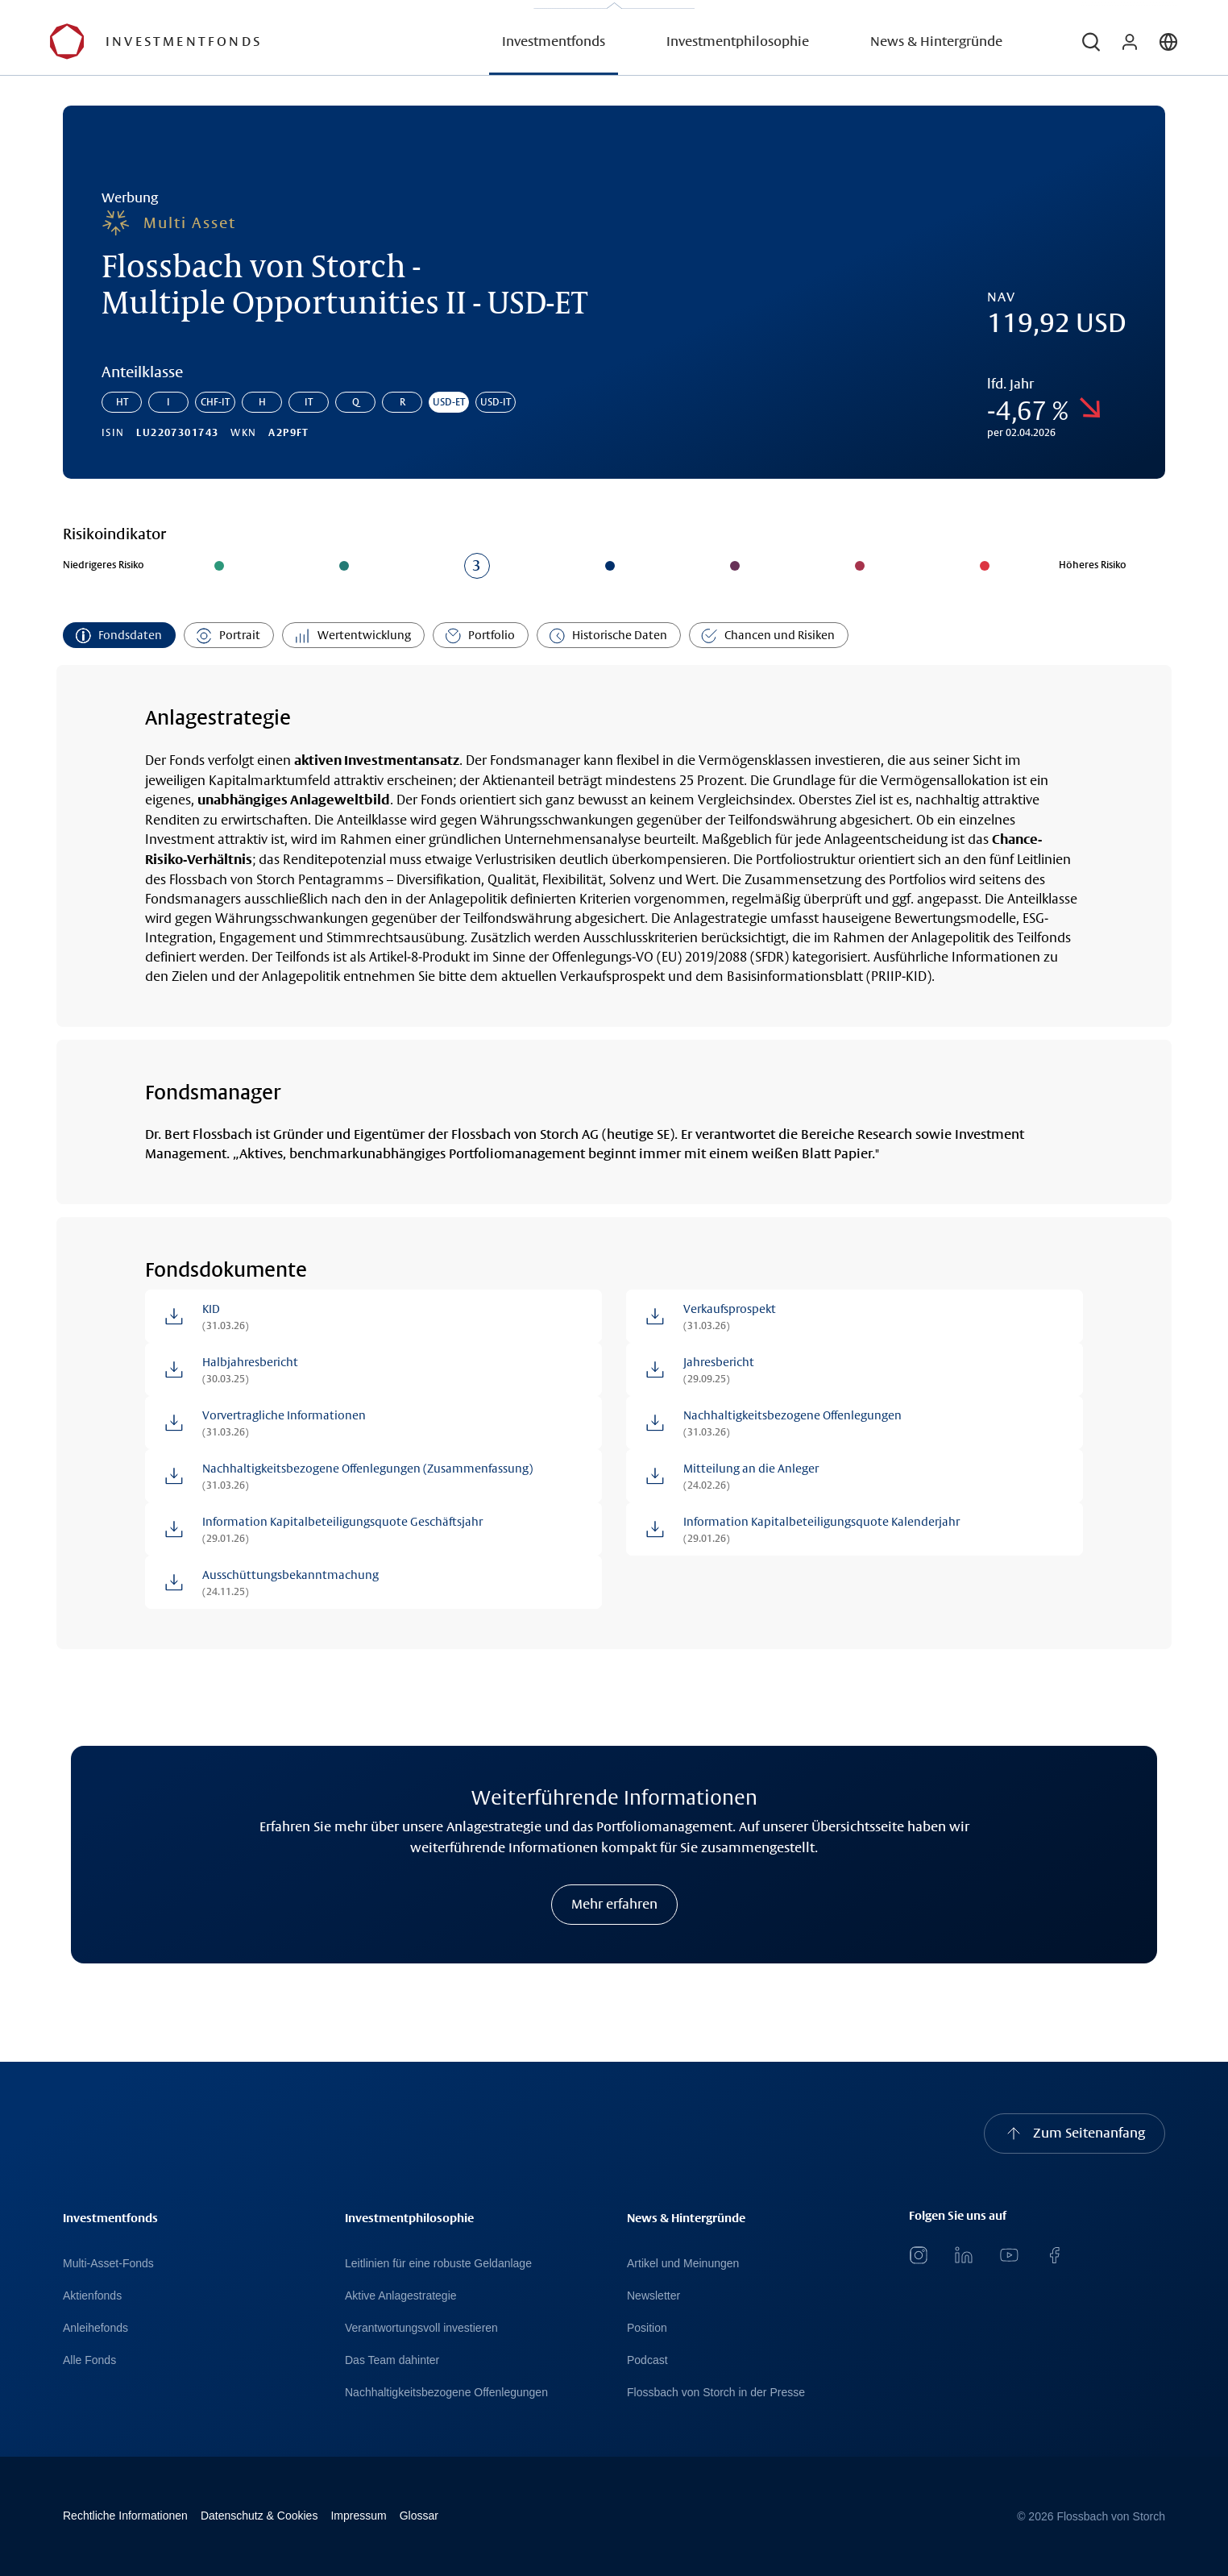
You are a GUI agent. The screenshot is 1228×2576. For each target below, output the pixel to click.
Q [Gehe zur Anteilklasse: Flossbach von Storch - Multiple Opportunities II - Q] (355, 402)
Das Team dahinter (392, 2360)
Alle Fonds (89, 2360)
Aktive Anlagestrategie (401, 2295)
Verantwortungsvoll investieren (421, 2327)
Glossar (419, 2515)
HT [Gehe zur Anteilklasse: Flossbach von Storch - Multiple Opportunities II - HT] (122, 402)
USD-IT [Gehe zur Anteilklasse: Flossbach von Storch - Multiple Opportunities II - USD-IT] (495, 402)
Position (647, 2327)
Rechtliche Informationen (125, 2515)
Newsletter (653, 2295)
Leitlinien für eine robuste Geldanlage (438, 2263)
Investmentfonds (553, 41)
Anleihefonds (95, 2327)
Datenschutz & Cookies (259, 2515)
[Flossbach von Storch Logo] (186, 41)
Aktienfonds (92, 2295)
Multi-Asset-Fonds (108, 2263)
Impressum (358, 2515)
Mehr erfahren (614, 1904)
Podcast (647, 2360)
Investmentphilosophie (737, 41)
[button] (1091, 42)
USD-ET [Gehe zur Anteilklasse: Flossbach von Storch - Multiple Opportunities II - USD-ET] (449, 402)
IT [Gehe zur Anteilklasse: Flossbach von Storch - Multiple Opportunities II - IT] (309, 402)
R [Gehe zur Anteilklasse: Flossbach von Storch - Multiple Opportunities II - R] (402, 402)
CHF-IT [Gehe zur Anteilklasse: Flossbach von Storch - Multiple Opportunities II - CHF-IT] (215, 402)
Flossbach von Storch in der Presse (716, 2392)
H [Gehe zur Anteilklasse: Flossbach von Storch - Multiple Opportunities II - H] (262, 402)
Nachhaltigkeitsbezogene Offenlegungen (446, 2392)
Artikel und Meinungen (683, 2263)
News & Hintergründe (936, 41)
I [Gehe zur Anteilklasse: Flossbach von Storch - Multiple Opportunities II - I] (168, 402)
